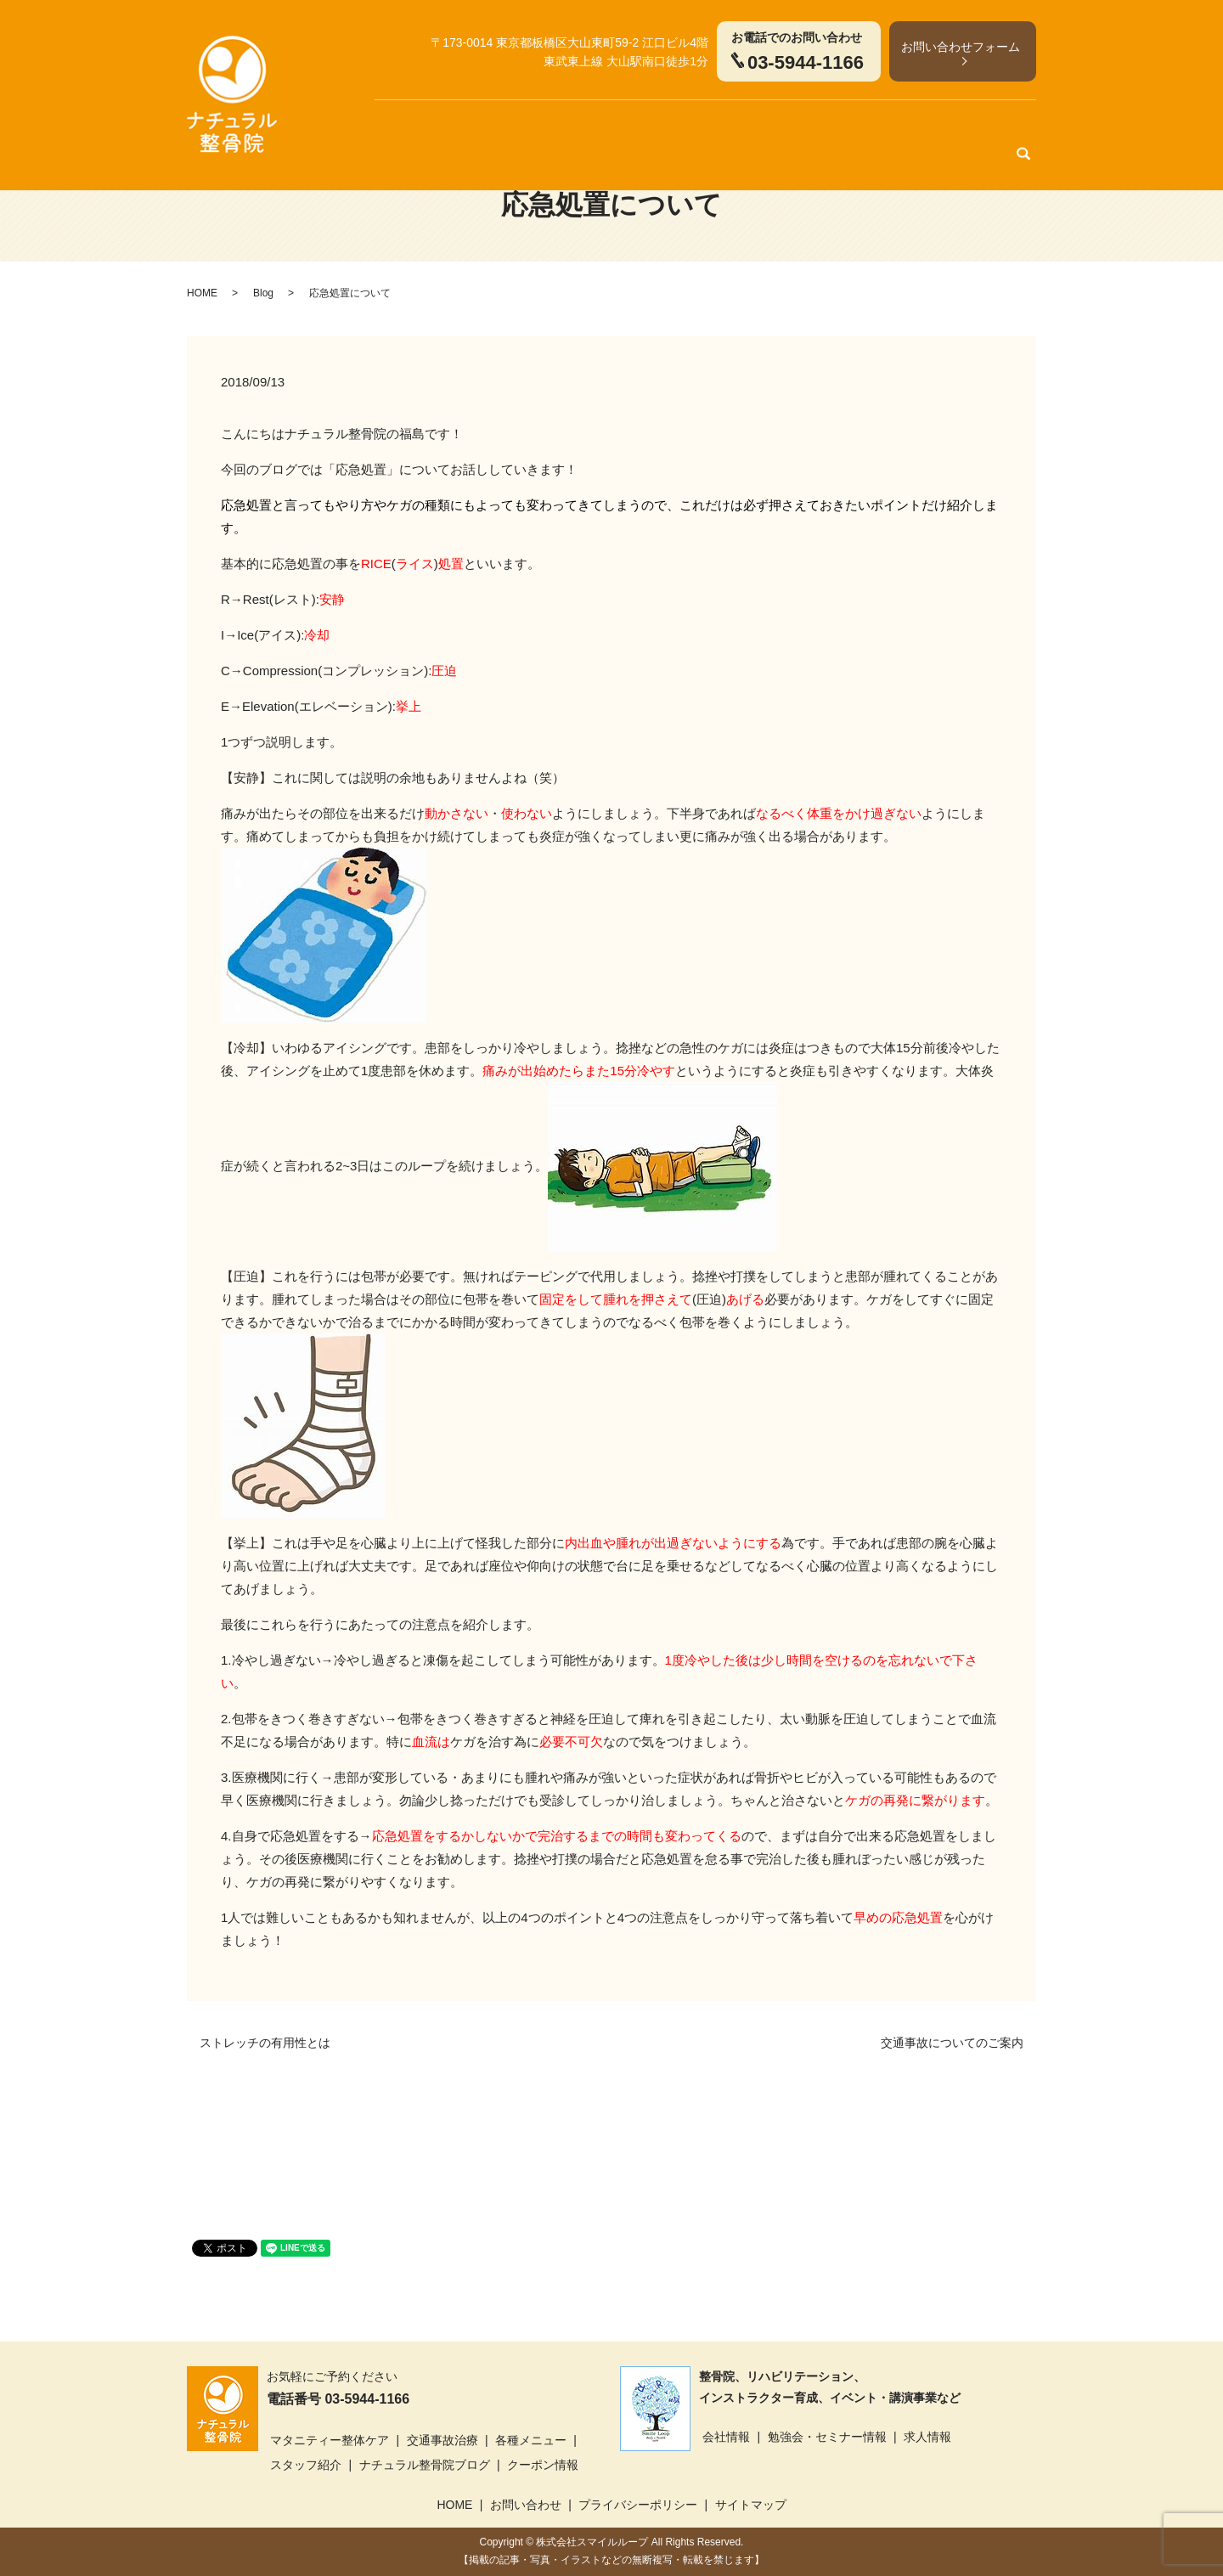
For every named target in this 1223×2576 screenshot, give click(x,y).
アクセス (978, 126)
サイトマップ (750, 2504)
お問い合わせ (525, 2504)
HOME (371, 126)
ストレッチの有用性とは (265, 2042)
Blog (263, 293)
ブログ (832, 126)
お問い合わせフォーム (960, 47)
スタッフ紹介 (761, 126)
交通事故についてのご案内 (952, 2042)
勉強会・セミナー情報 (827, 2437)
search (1023, 126)
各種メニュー (672, 126)
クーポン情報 (902, 126)
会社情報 (726, 2437)
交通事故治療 (582, 126)
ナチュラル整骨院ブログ (424, 2465)
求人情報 (927, 2437)
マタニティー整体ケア (467, 126)
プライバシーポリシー (637, 2504)
